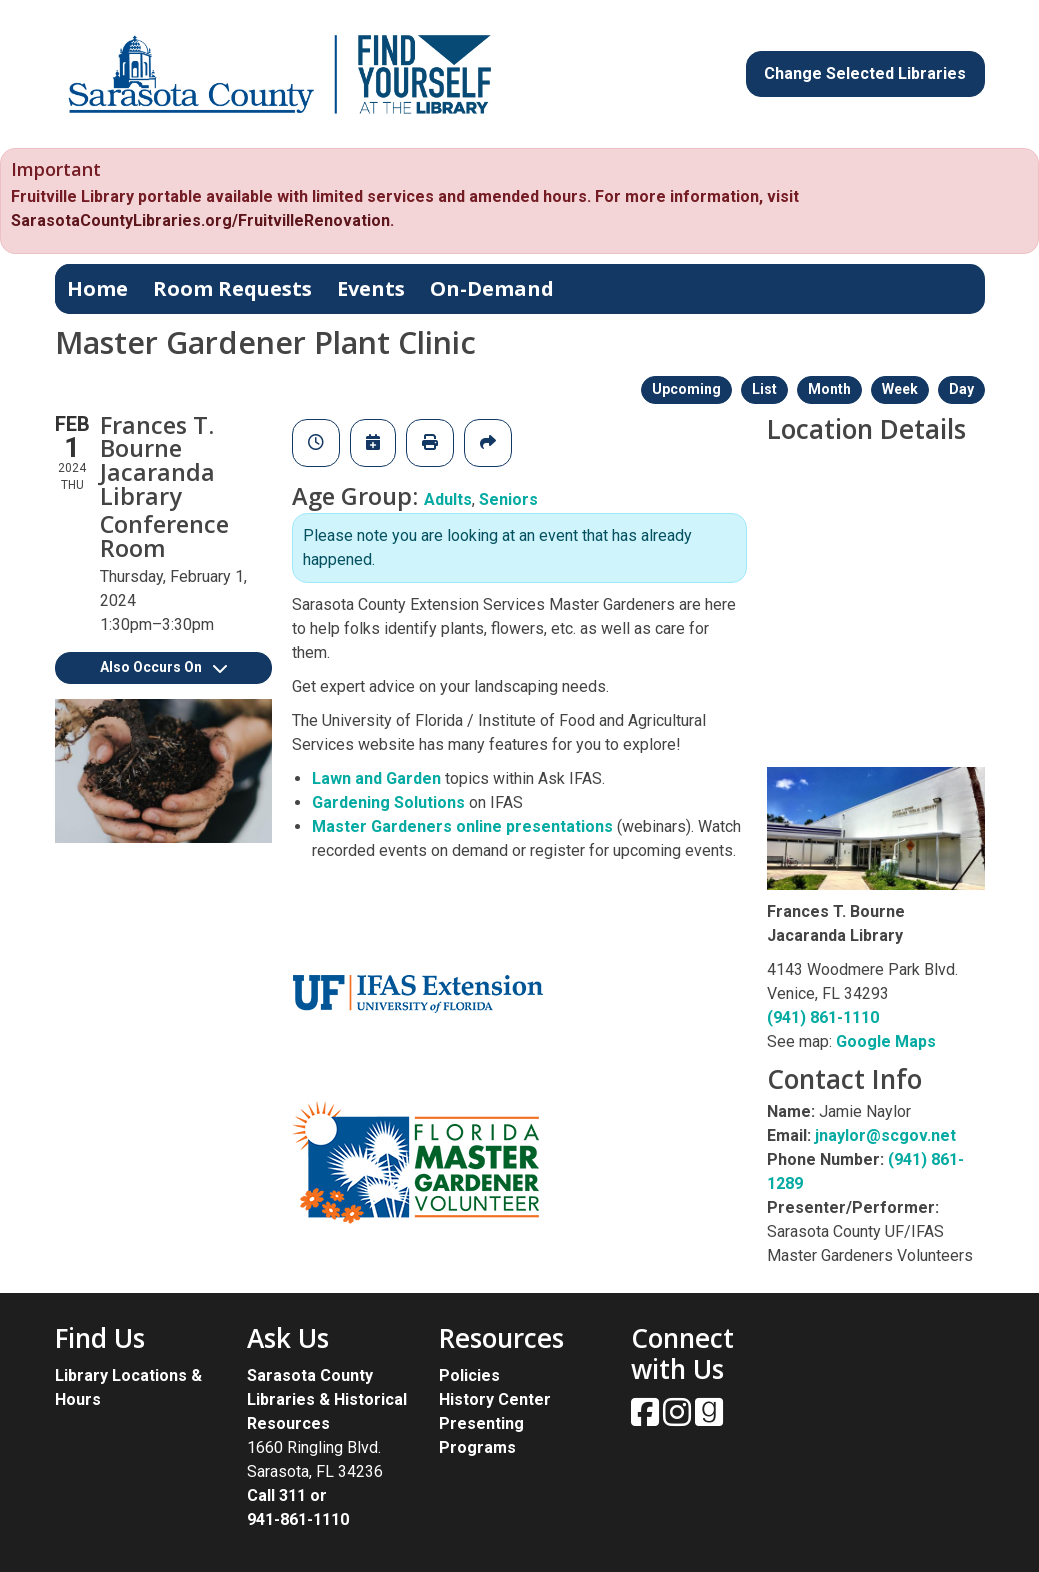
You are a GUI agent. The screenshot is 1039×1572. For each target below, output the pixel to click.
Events (371, 288)
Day (961, 389)
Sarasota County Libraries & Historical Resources (327, 1399)
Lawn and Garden (376, 778)
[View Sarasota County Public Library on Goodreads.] (709, 1418)
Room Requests (232, 288)
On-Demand (492, 288)
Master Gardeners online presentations (464, 826)
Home (97, 288)
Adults (448, 499)
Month (829, 389)
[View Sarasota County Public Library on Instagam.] (679, 1418)
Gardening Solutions (388, 802)
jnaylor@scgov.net (885, 1135)
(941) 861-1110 (823, 1017)
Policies (469, 1375)
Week (900, 389)
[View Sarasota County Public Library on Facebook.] (647, 1418)
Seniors (508, 499)
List (764, 389)
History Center (495, 1399)
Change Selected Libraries (865, 73)
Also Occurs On (163, 667)
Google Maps (886, 1041)
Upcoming (686, 389)
